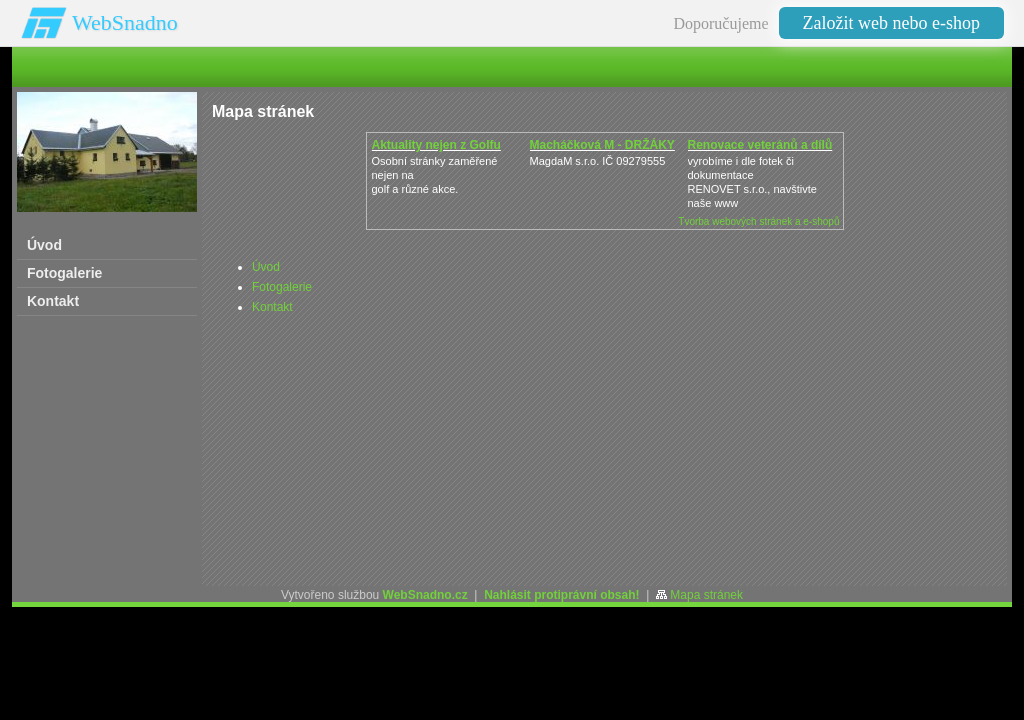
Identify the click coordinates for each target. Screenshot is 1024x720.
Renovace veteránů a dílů (760, 145)
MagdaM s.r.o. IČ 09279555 (598, 161)
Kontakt (272, 307)
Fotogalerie (282, 287)
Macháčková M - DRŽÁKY (602, 145)
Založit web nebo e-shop (891, 23)
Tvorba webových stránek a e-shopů (758, 221)
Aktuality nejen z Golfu (436, 145)
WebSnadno (125, 22)
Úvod (266, 267)
